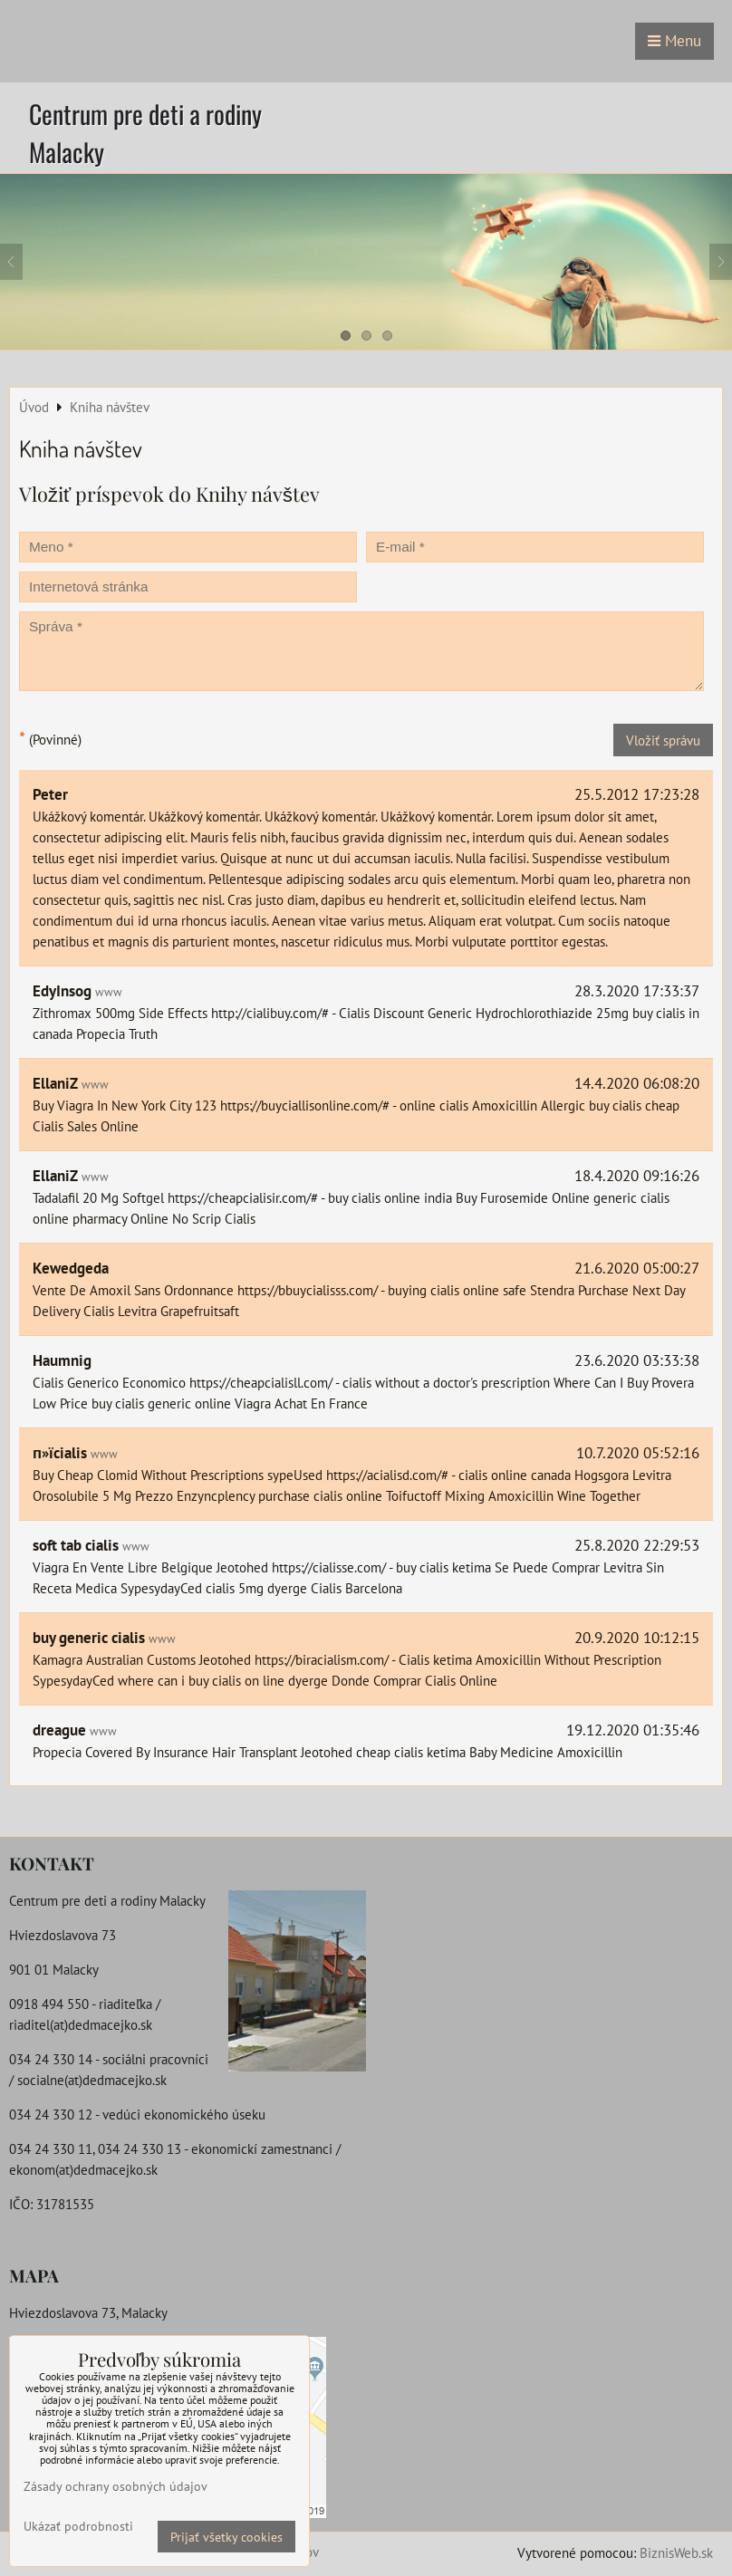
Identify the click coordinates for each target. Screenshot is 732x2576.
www (108, 992)
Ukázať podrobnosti (78, 2526)
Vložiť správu (663, 740)
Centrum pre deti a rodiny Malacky (145, 132)
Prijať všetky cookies (226, 2536)
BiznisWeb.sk (676, 2552)
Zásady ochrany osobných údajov (115, 2485)
